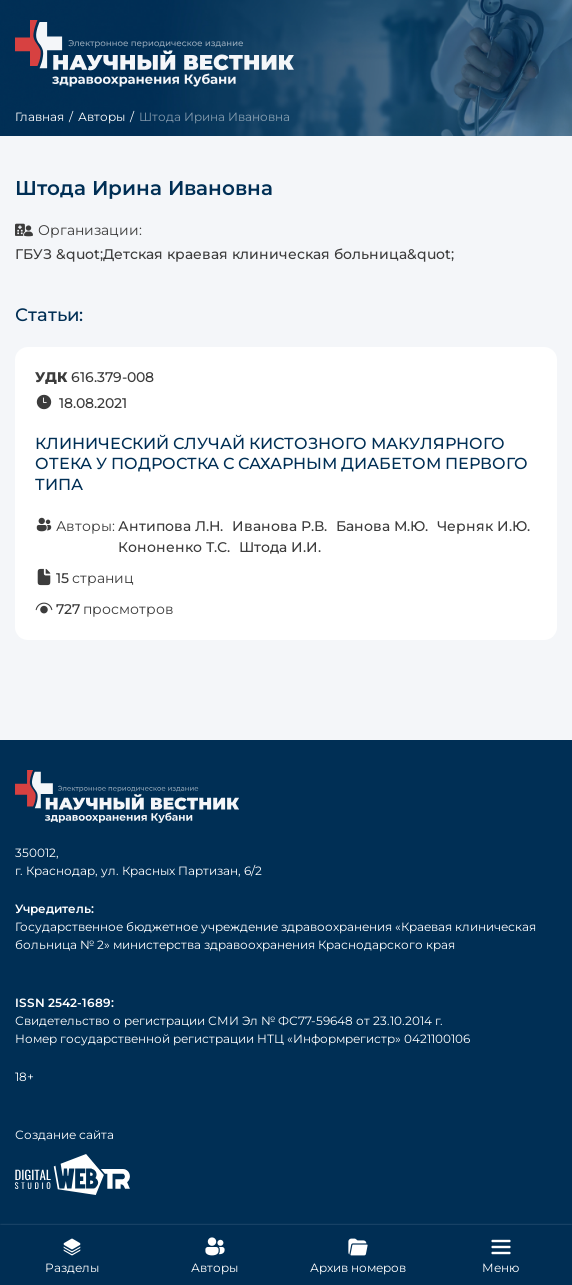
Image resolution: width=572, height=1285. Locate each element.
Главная (39, 116)
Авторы (101, 116)
